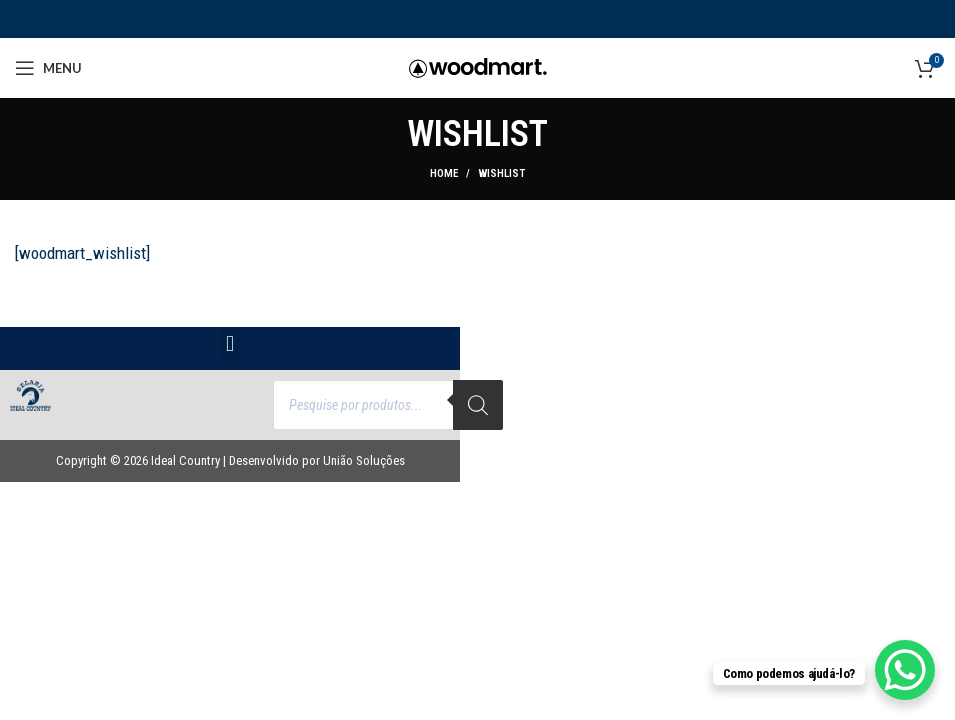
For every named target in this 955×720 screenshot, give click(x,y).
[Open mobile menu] (48, 68)
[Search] (478, 405)
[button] (229, 343)
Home (444, 173)
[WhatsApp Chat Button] (905, 670)
